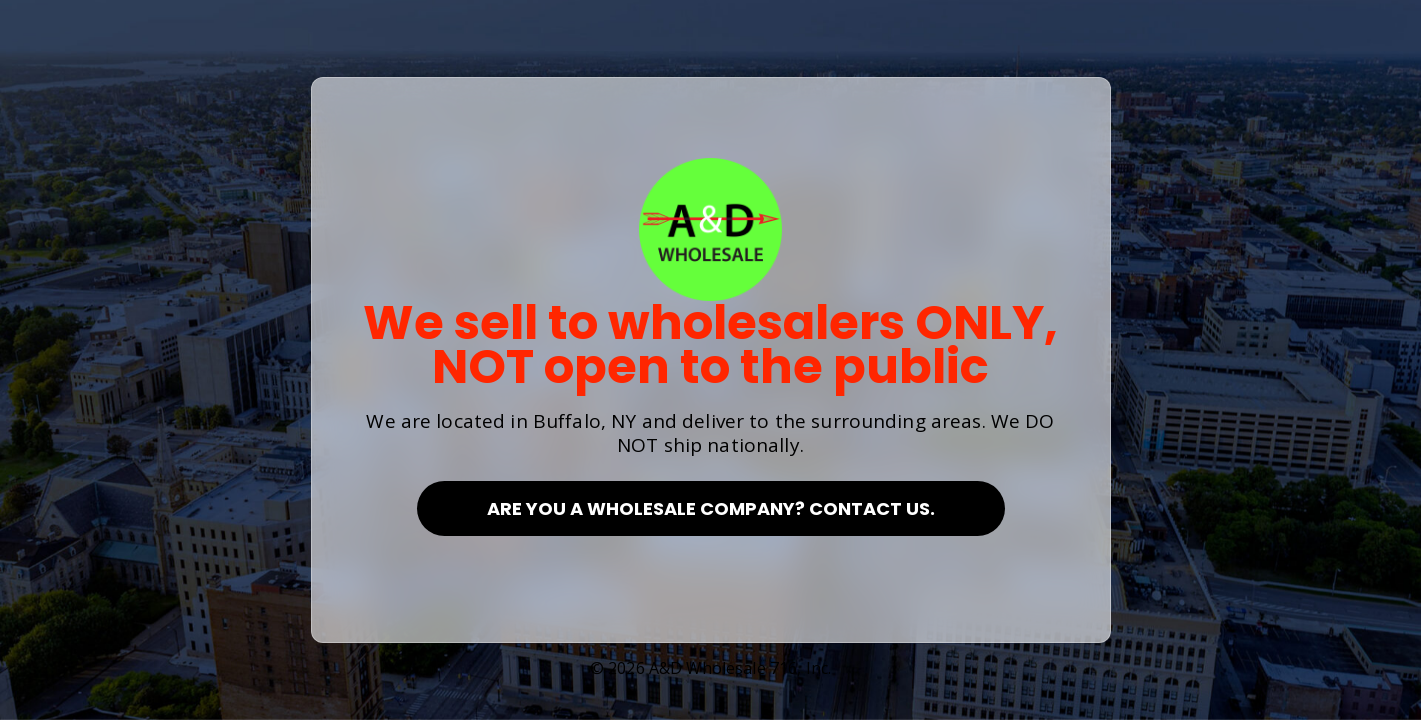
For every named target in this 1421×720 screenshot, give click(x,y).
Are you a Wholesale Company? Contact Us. (711, 508)
